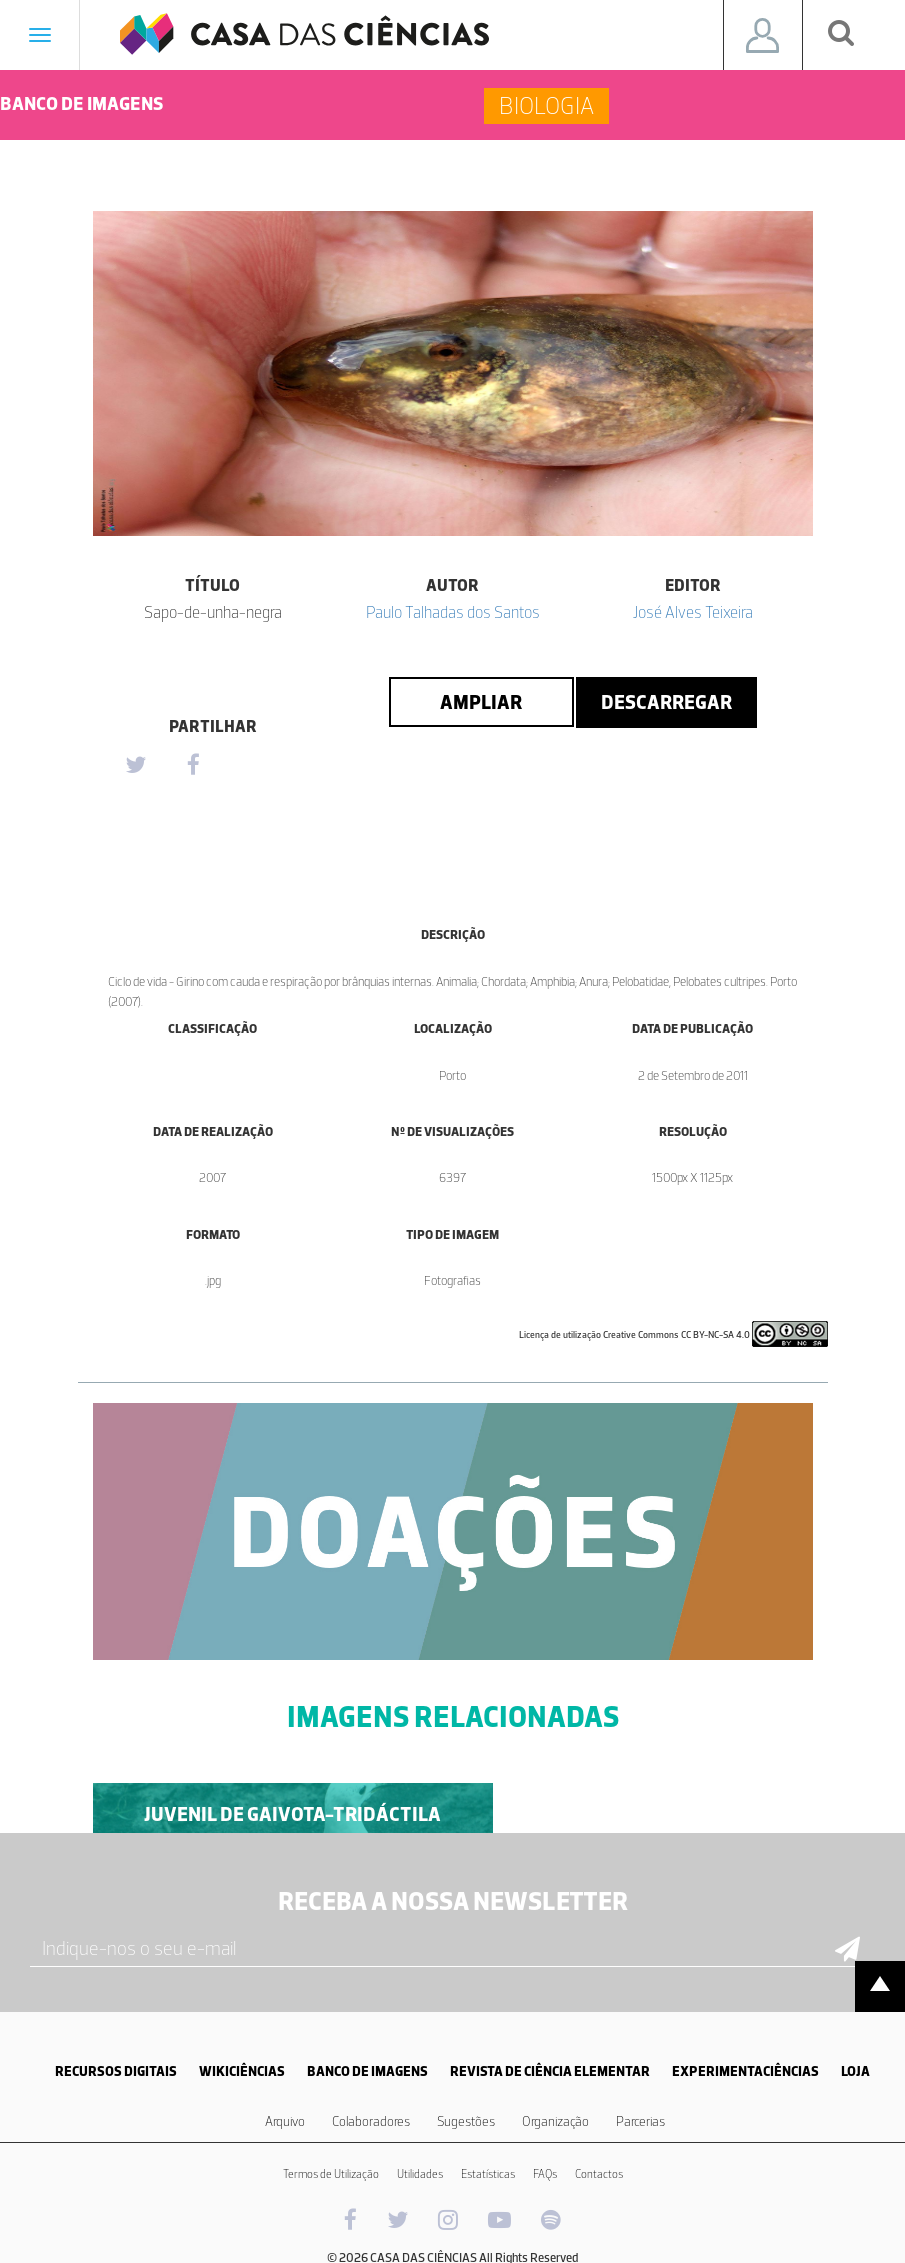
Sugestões (466, 2121)
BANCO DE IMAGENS (367, 2071)
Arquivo (285, 2121)
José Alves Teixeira (693, 612)
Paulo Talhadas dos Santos (453, 612)
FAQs (545, 2174)
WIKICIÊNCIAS (242, 2071)
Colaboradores (371, 2121)
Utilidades (420, 2174)
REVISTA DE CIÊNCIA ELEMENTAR (550, 2071)
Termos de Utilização (331, 2174)
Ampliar (481, 702)
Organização (555, 2121)
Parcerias (640, 2121)
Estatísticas (488, 2174)
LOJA (855, 2071)
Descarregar (666, 702)
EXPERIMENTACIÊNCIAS (745, 2071)
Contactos (599, 2174)
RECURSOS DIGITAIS (116, 2071)
